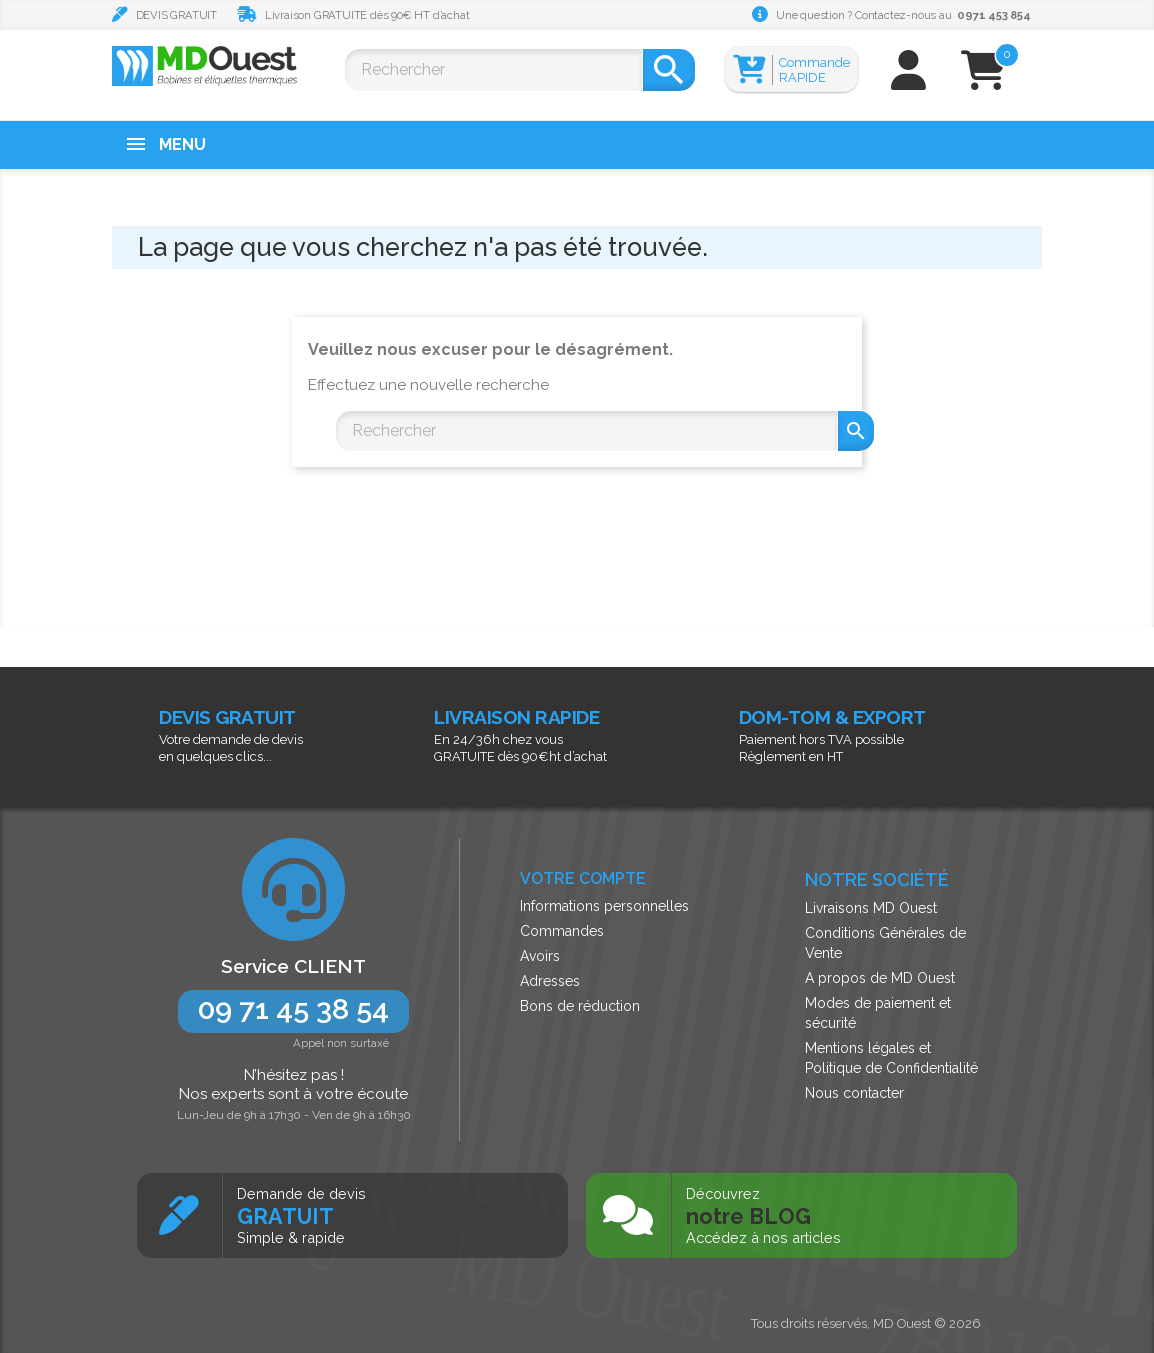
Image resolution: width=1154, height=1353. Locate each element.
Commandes (562, 931)
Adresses (550, 981)
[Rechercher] (493, 70)
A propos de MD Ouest (880, 978)
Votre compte (583, 878)
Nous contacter (854, 1093)
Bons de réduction (580, 1006)
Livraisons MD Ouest (871, 908)
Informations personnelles (604, 906)
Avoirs (540, 956)
